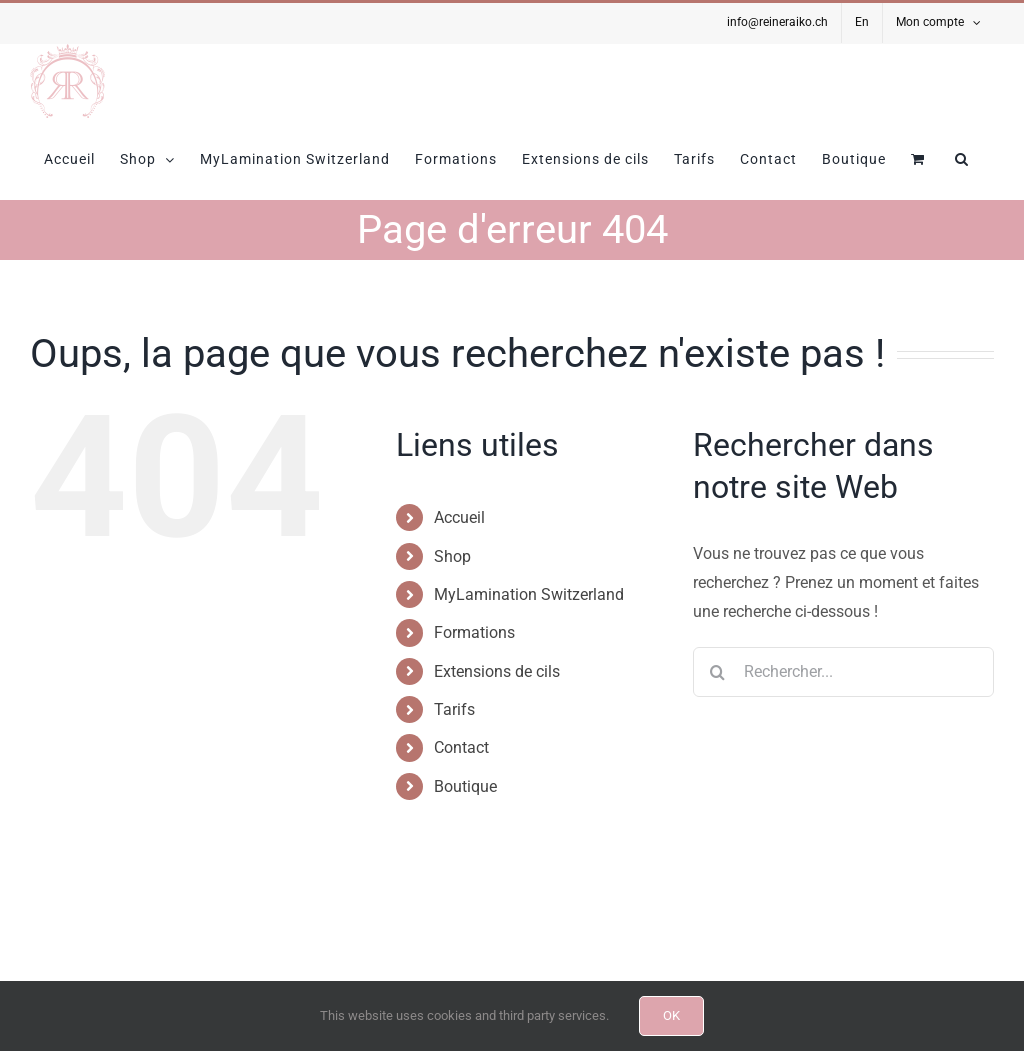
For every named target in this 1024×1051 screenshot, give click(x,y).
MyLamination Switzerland (529, 594)
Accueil (459, 517)
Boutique (465, 786)
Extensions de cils (497, 671)
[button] (962, 159)
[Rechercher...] (843, 672)
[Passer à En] (862, 23)
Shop (452, 556)
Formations (474, 632)
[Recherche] (718, 672)
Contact (461, 747)
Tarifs (454, 709)
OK (671, 1015)
